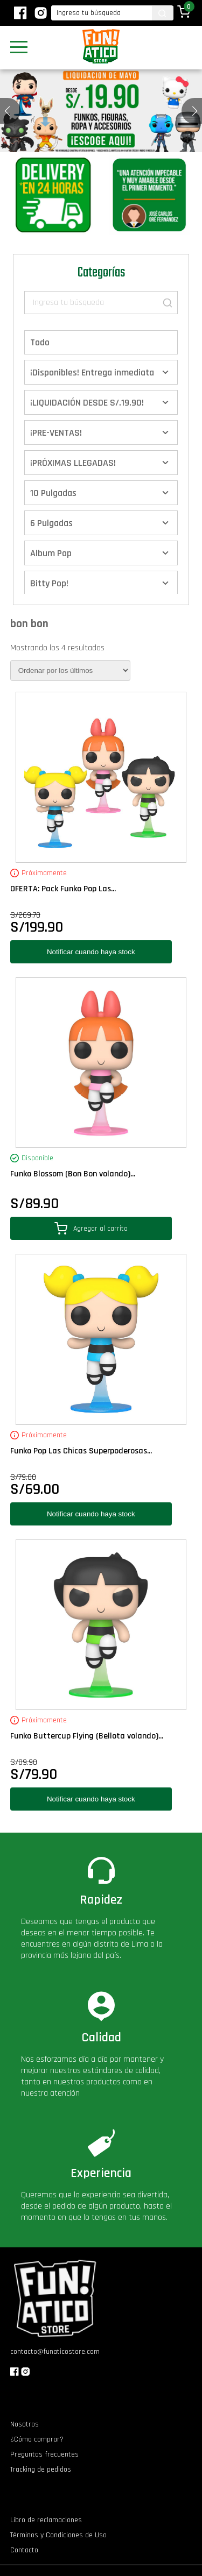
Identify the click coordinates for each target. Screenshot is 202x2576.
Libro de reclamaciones (46, 2520)
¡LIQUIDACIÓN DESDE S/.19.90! (87, 402)
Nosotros (24, 2424)
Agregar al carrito (91, 1228)
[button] (194, 111)
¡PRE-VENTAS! (56, 433)
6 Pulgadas (51, 523)
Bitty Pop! (49, 583)
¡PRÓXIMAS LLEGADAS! (73, 463)
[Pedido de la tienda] (70, 670)
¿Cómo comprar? (37, 2439)
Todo (40, 342)
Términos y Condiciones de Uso (58, 2535)
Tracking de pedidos (40, 2469)
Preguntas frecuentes (44, 2454)
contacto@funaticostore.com (55, 2352)
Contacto (24, 2550)
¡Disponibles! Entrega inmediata (92, 372)
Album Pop (51, 553)
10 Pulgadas (53, 493)
